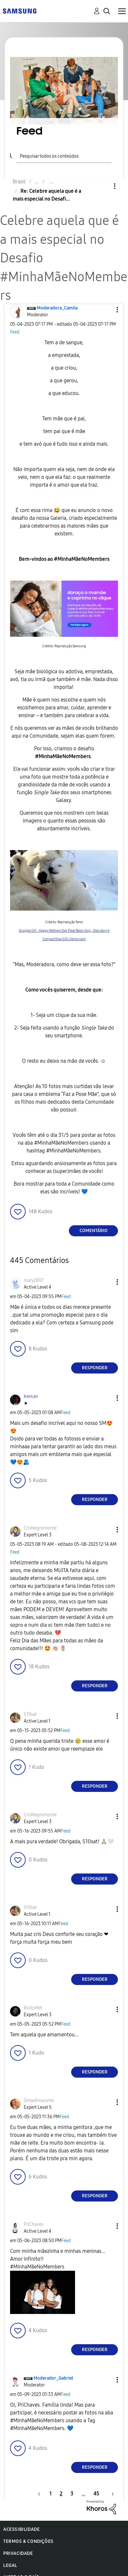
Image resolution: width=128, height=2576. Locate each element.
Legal (10, 2565)
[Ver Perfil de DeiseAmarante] (39, 2100)
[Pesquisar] (64, 155)
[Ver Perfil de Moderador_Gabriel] (53, 2378)
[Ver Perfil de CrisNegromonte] (40, 1528)
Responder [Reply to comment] (95, 1368)
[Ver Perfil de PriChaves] (33, 2224)
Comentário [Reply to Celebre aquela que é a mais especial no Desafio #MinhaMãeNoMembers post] (94, 1230)
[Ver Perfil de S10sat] (30, 1714)
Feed (14, 332)
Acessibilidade (21, 2529)
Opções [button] (103, 186)
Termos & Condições (28, 2541)
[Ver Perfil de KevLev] (31, 1396)
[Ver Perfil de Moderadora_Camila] (57, 308)
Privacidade (18, 2553)
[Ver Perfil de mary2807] (34, 1280)
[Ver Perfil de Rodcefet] (33, 2008)
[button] (106, 310)
